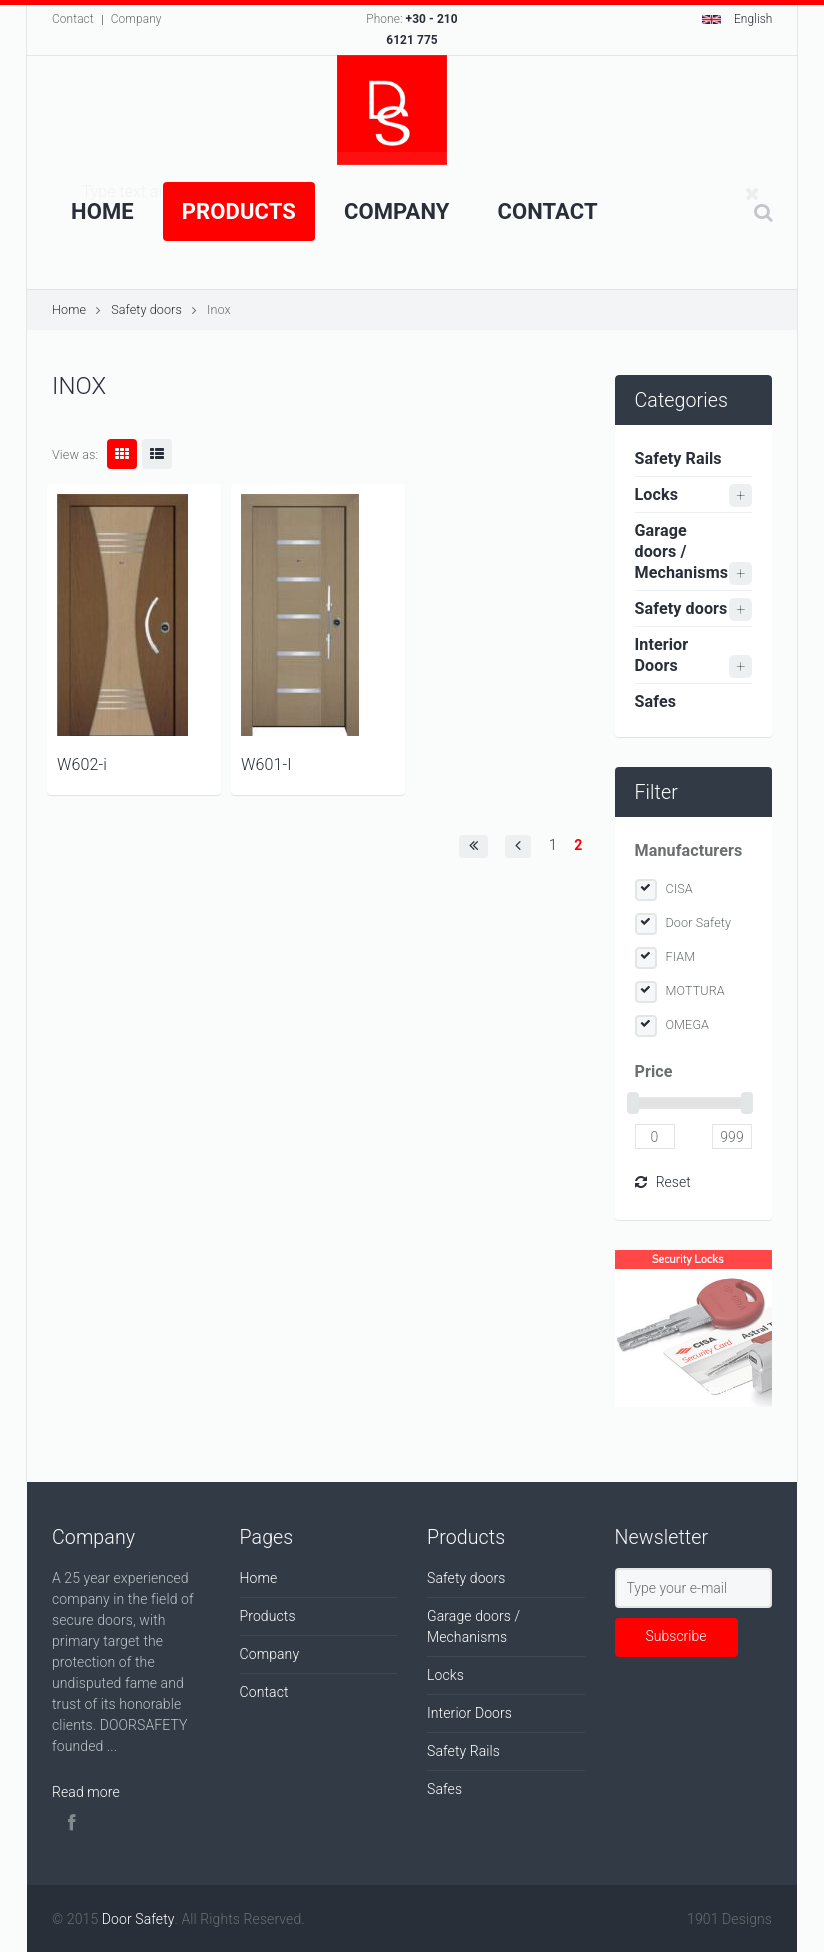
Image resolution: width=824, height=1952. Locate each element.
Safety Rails (678, 458)
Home (102, 211)
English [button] (737, 19)
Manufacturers (689, 850)
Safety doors (146, 309)
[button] (473, 846)
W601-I (266, 764)
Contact (73, 19)
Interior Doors (662, 655)
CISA (679, 888)
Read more (86, 1792)
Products (239, 211)
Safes (656, 701)
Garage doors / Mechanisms (682, 551)
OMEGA (688, 1024)
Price (654, 1071)
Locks (657, 494)
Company (136, 19)
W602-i (82, 764)
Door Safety (699, 922)
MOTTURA (695, 990)
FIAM (681, 956)
